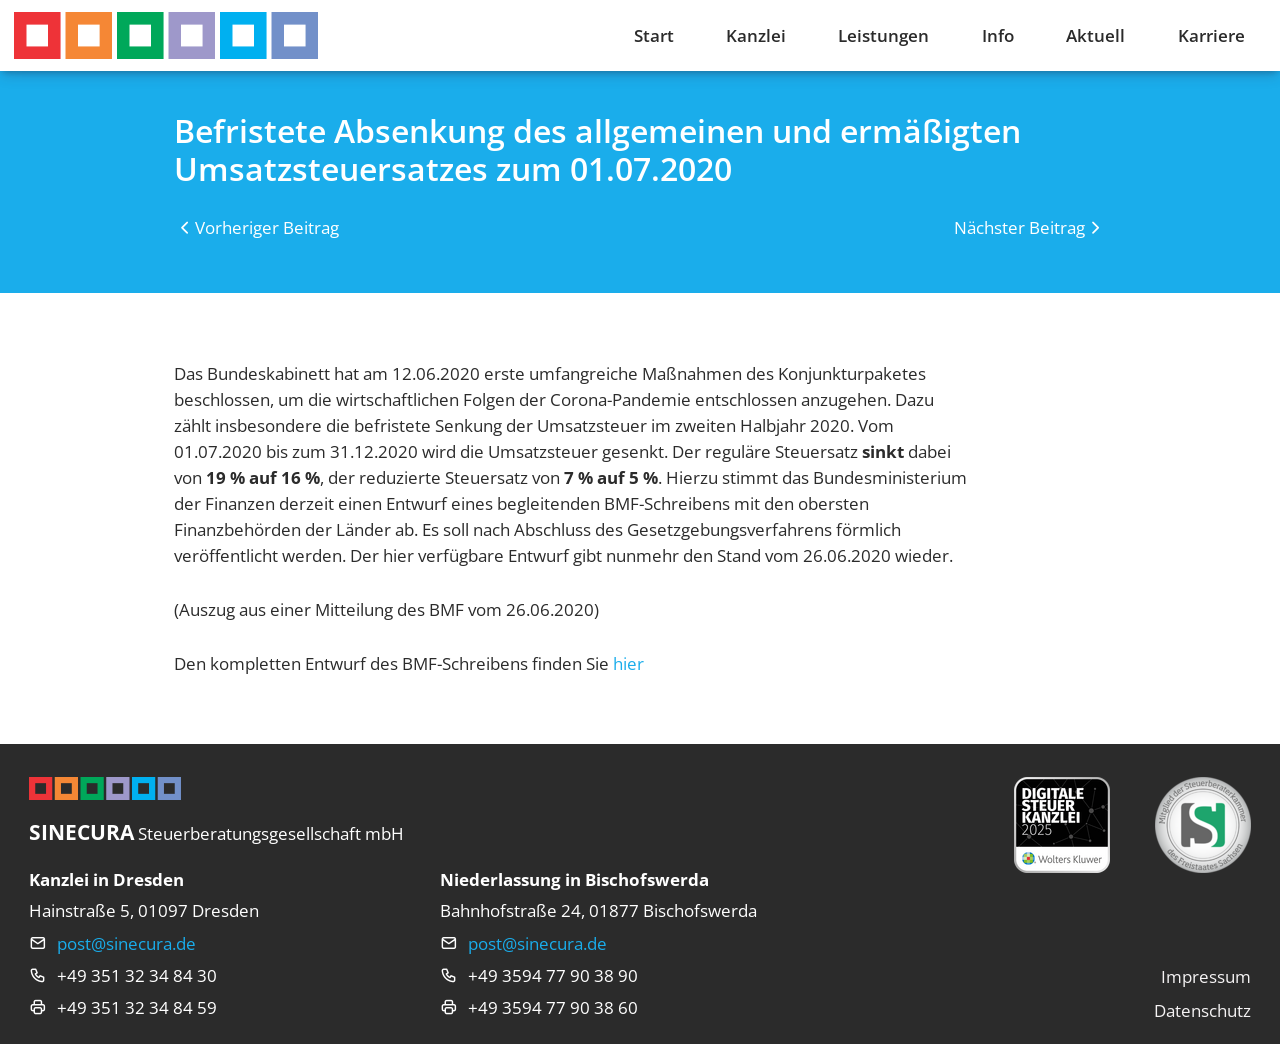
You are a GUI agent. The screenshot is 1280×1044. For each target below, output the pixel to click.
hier (628, 663)
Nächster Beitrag (1019, 227)
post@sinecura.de (126, 943)
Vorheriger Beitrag (267, 227)
